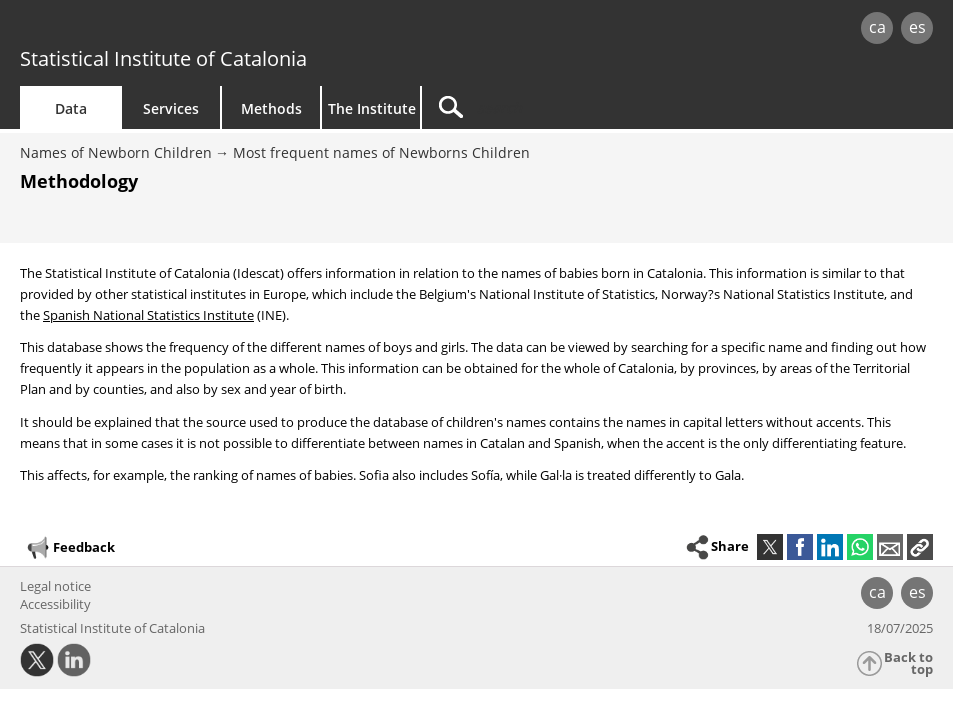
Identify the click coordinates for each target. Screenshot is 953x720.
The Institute (372, 108)
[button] (920, 547)
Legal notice (55, 586)
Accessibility (55, 604)
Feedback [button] (70, 548)
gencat (202, 29)
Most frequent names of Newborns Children (381, 152)
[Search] (592, 107)
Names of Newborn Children (116, 152)
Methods (271, 108)
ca (877, 27)
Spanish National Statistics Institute (148, 315)
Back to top (908, 663)
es (917, 27)
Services (171, 108)
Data (71, 108)
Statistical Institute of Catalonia (163, 58)
